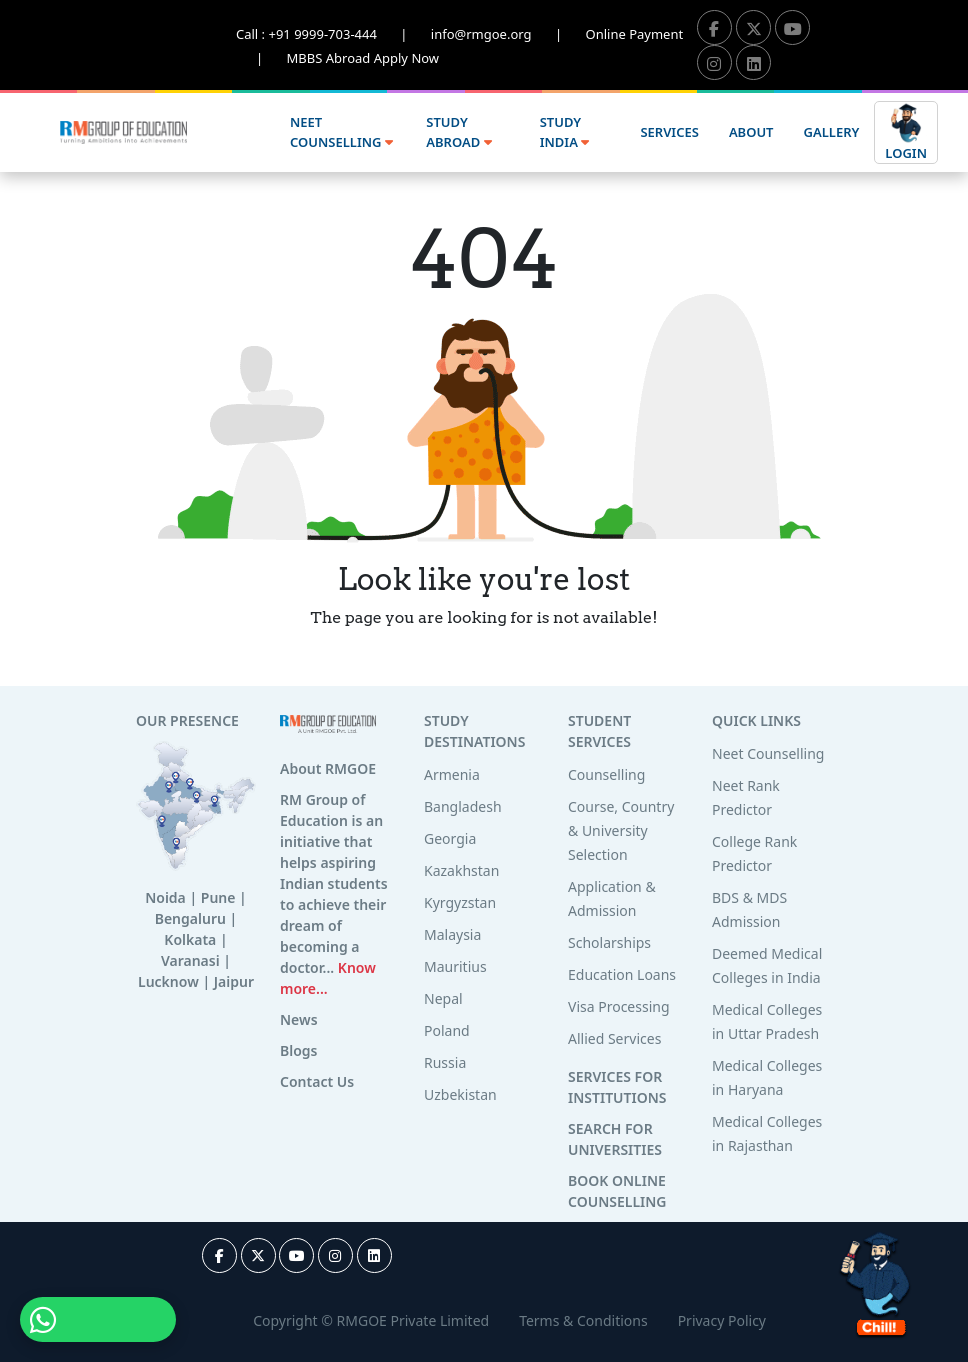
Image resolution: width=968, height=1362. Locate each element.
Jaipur (234, 981)
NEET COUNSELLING (341, 132)
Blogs (299, 1050)
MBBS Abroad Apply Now (363, 58)
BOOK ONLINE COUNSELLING (617, 1191)
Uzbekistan (460, 1094)
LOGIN (906, 132)
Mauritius (455, 966)
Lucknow (168, 981)
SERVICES (669, 132)
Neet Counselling (768, 753)
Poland (447, 1030)
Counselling (606, 774)
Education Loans (622, 974)
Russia (445, 1062)
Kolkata (190, 939)
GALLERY (832, 132)
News (299, 1019)
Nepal (443, 998)
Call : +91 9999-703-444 (333, 34)
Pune (218, 897)
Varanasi (190, 960)
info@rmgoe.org (508, 34)
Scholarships (609, 942)
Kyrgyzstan (460, 902)
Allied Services (614, 1038)
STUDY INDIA (565, 132)
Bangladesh (463, 806)
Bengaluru (190, 918)
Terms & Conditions (583, 1320)
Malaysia (452, 934)
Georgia (450, 838)
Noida (165, 897)
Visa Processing (619, 1006)
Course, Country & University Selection (621, 830)
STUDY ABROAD (458, 132)
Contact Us (317, 1081)
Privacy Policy (722, 1320)
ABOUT (751, 132)
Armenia (452, 774)
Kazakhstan (461, 870)
